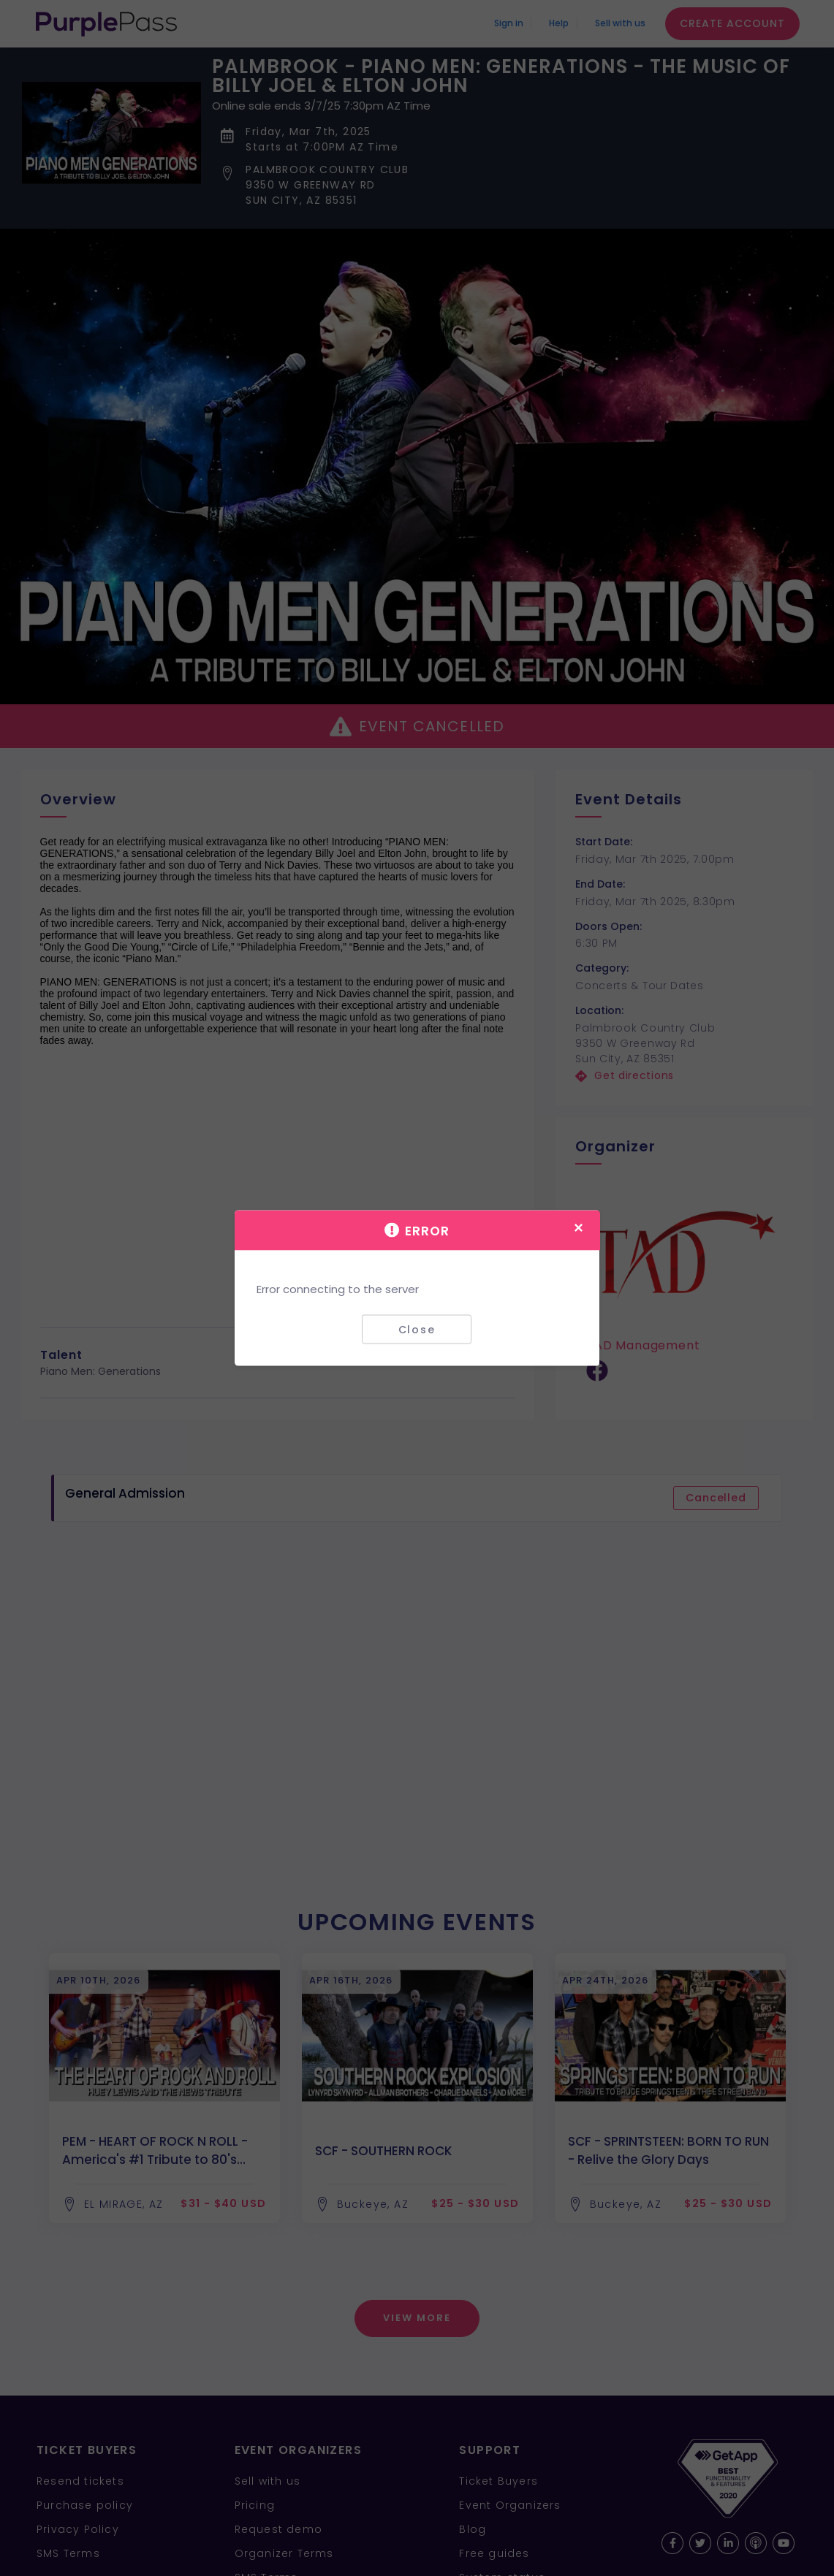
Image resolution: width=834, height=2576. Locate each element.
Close (417, 1329)
